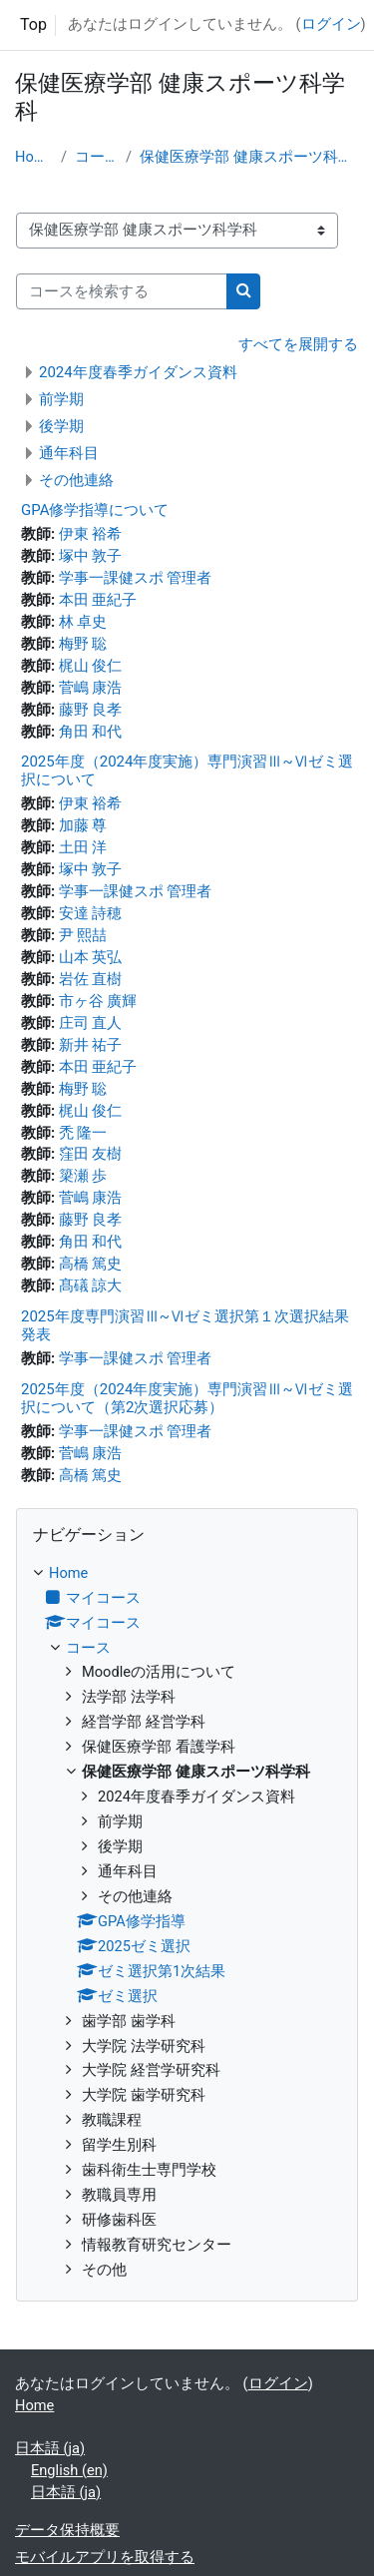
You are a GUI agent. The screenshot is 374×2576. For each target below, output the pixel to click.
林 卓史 (83, 622)
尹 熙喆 (83, 935)
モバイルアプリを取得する (104, 2557)
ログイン (331, 24)
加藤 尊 (83, 825)
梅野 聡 (83, 644)
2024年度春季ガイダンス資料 (138, 372)
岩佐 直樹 (91, 979)
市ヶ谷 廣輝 (98, 1001)
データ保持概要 (67, 2530)
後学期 (61, 426)
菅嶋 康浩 (91, 688)
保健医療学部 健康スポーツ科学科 (249, 157)
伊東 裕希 (91, 534)
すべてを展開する (298, 344)
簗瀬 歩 (83, 1176)
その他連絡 (76, 480)
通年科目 (69, 453)
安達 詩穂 (91, 913)
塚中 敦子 (91, 556)
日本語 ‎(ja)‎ (50, 2448)
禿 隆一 (83, 1133)
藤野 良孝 (91, 710)
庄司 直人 (91, 1023)
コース (96, 157)
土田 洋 (83, 847)
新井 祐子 (91, 1045)
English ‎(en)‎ (69, 2470)
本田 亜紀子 (98, 600)
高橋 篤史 (91, 1264)
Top (33, 24)
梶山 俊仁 (91, 666)
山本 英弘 (91, 957)
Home (34, 157)
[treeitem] (187, 1922)
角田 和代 (91, 732)
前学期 (61, 399)
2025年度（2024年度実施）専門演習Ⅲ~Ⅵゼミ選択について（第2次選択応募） (187, 1398)
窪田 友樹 (91, 1154)
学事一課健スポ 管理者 (135, 578)
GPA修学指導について (95, 510)
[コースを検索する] (121, 291)
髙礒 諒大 (91, 1285)
